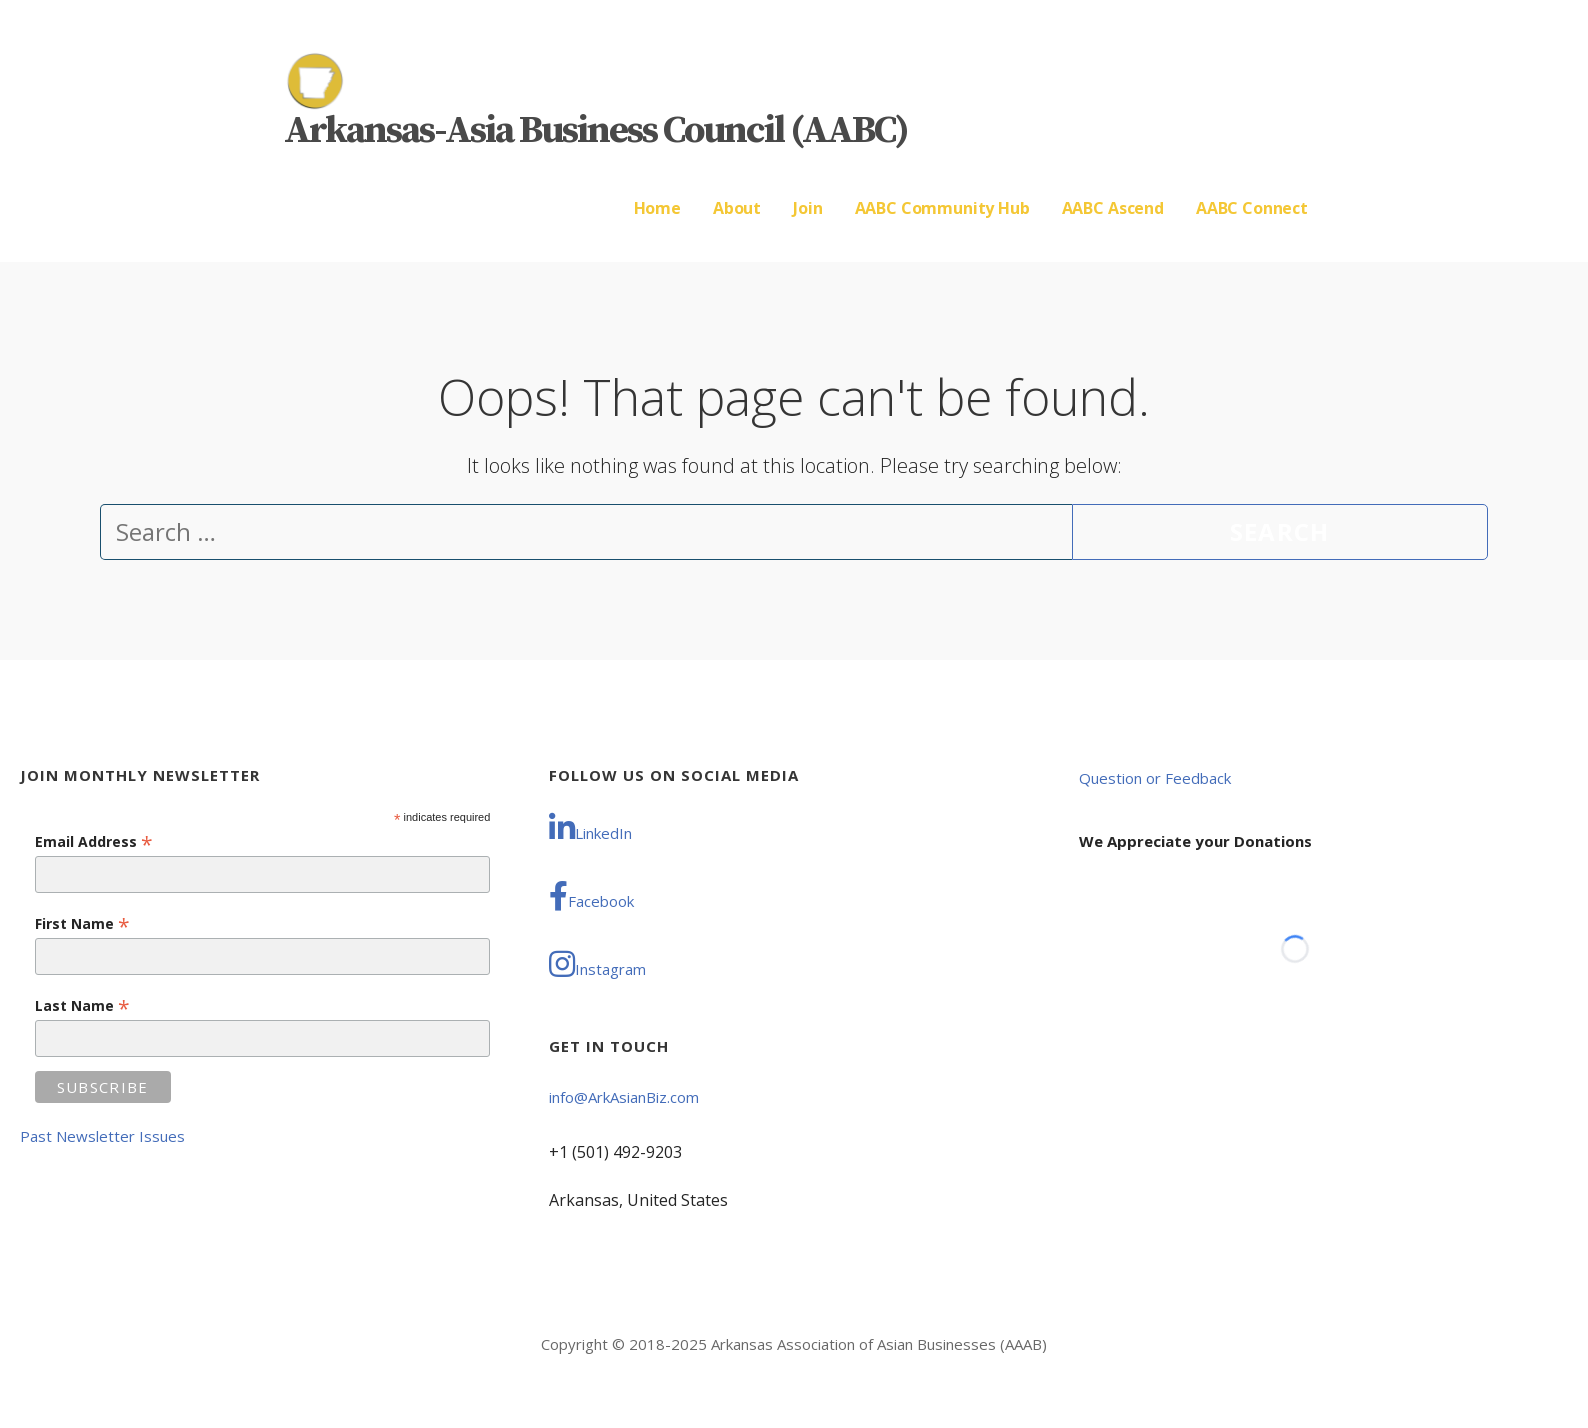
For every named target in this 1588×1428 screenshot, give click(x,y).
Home (657, 208)
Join (807, 208)
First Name (82, 923)
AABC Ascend (1113, 208)
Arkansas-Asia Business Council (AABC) (596, 131)
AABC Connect (1252, 208)
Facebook (591, 896)
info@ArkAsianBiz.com (624, 1097)
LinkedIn (590, 828)
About (737, 208)
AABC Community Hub (942, 208)
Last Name (82, 1005)
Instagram (597, 964)
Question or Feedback (1155, 778)
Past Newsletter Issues (102, 1136)
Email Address (94, 841)
